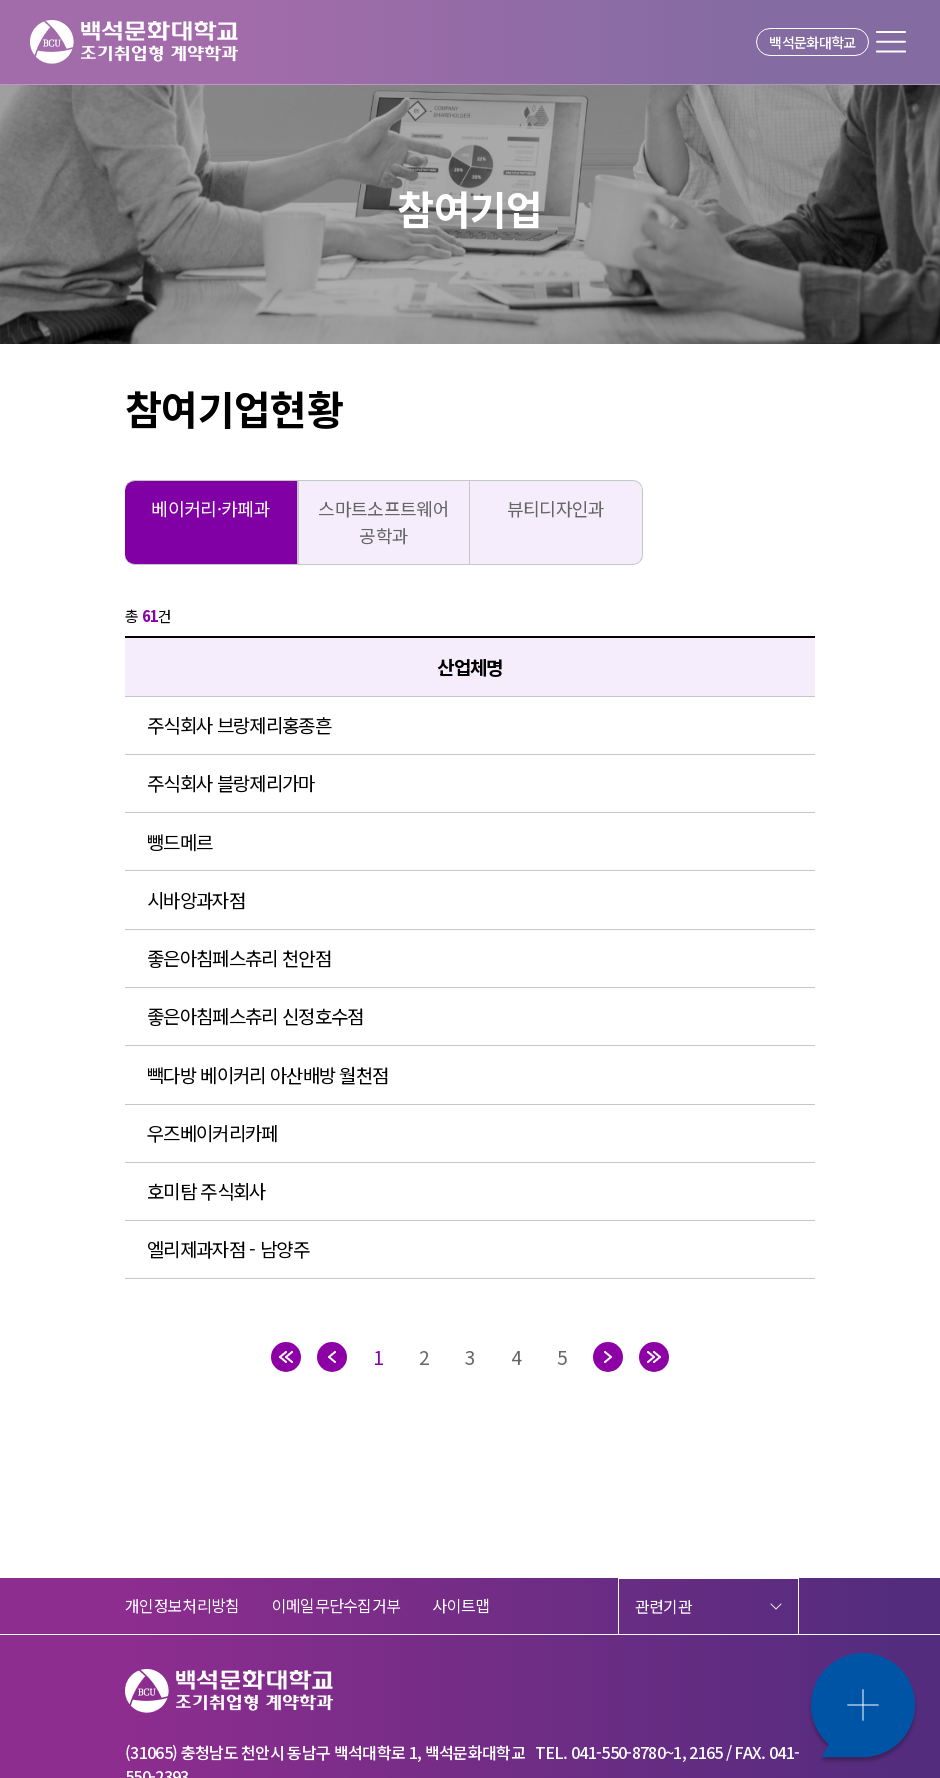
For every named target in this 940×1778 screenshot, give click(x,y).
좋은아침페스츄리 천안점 (239, 957)
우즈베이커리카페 (212, 1132)
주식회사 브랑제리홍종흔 (239, 724)
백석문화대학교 (812, 42)
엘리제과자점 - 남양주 (228, 1248)
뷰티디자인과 (556, 508)
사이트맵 (460, 1605)
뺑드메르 (179, 841)
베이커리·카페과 (210, 508)
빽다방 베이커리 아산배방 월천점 (267, 1074)
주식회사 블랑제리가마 (231, 782)
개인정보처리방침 (182, 1605)
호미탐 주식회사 (206, 1190)
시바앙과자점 (196, 899)
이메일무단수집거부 (336, 1605)
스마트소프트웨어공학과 (383, 521)
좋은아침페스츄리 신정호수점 (255, 1015)
